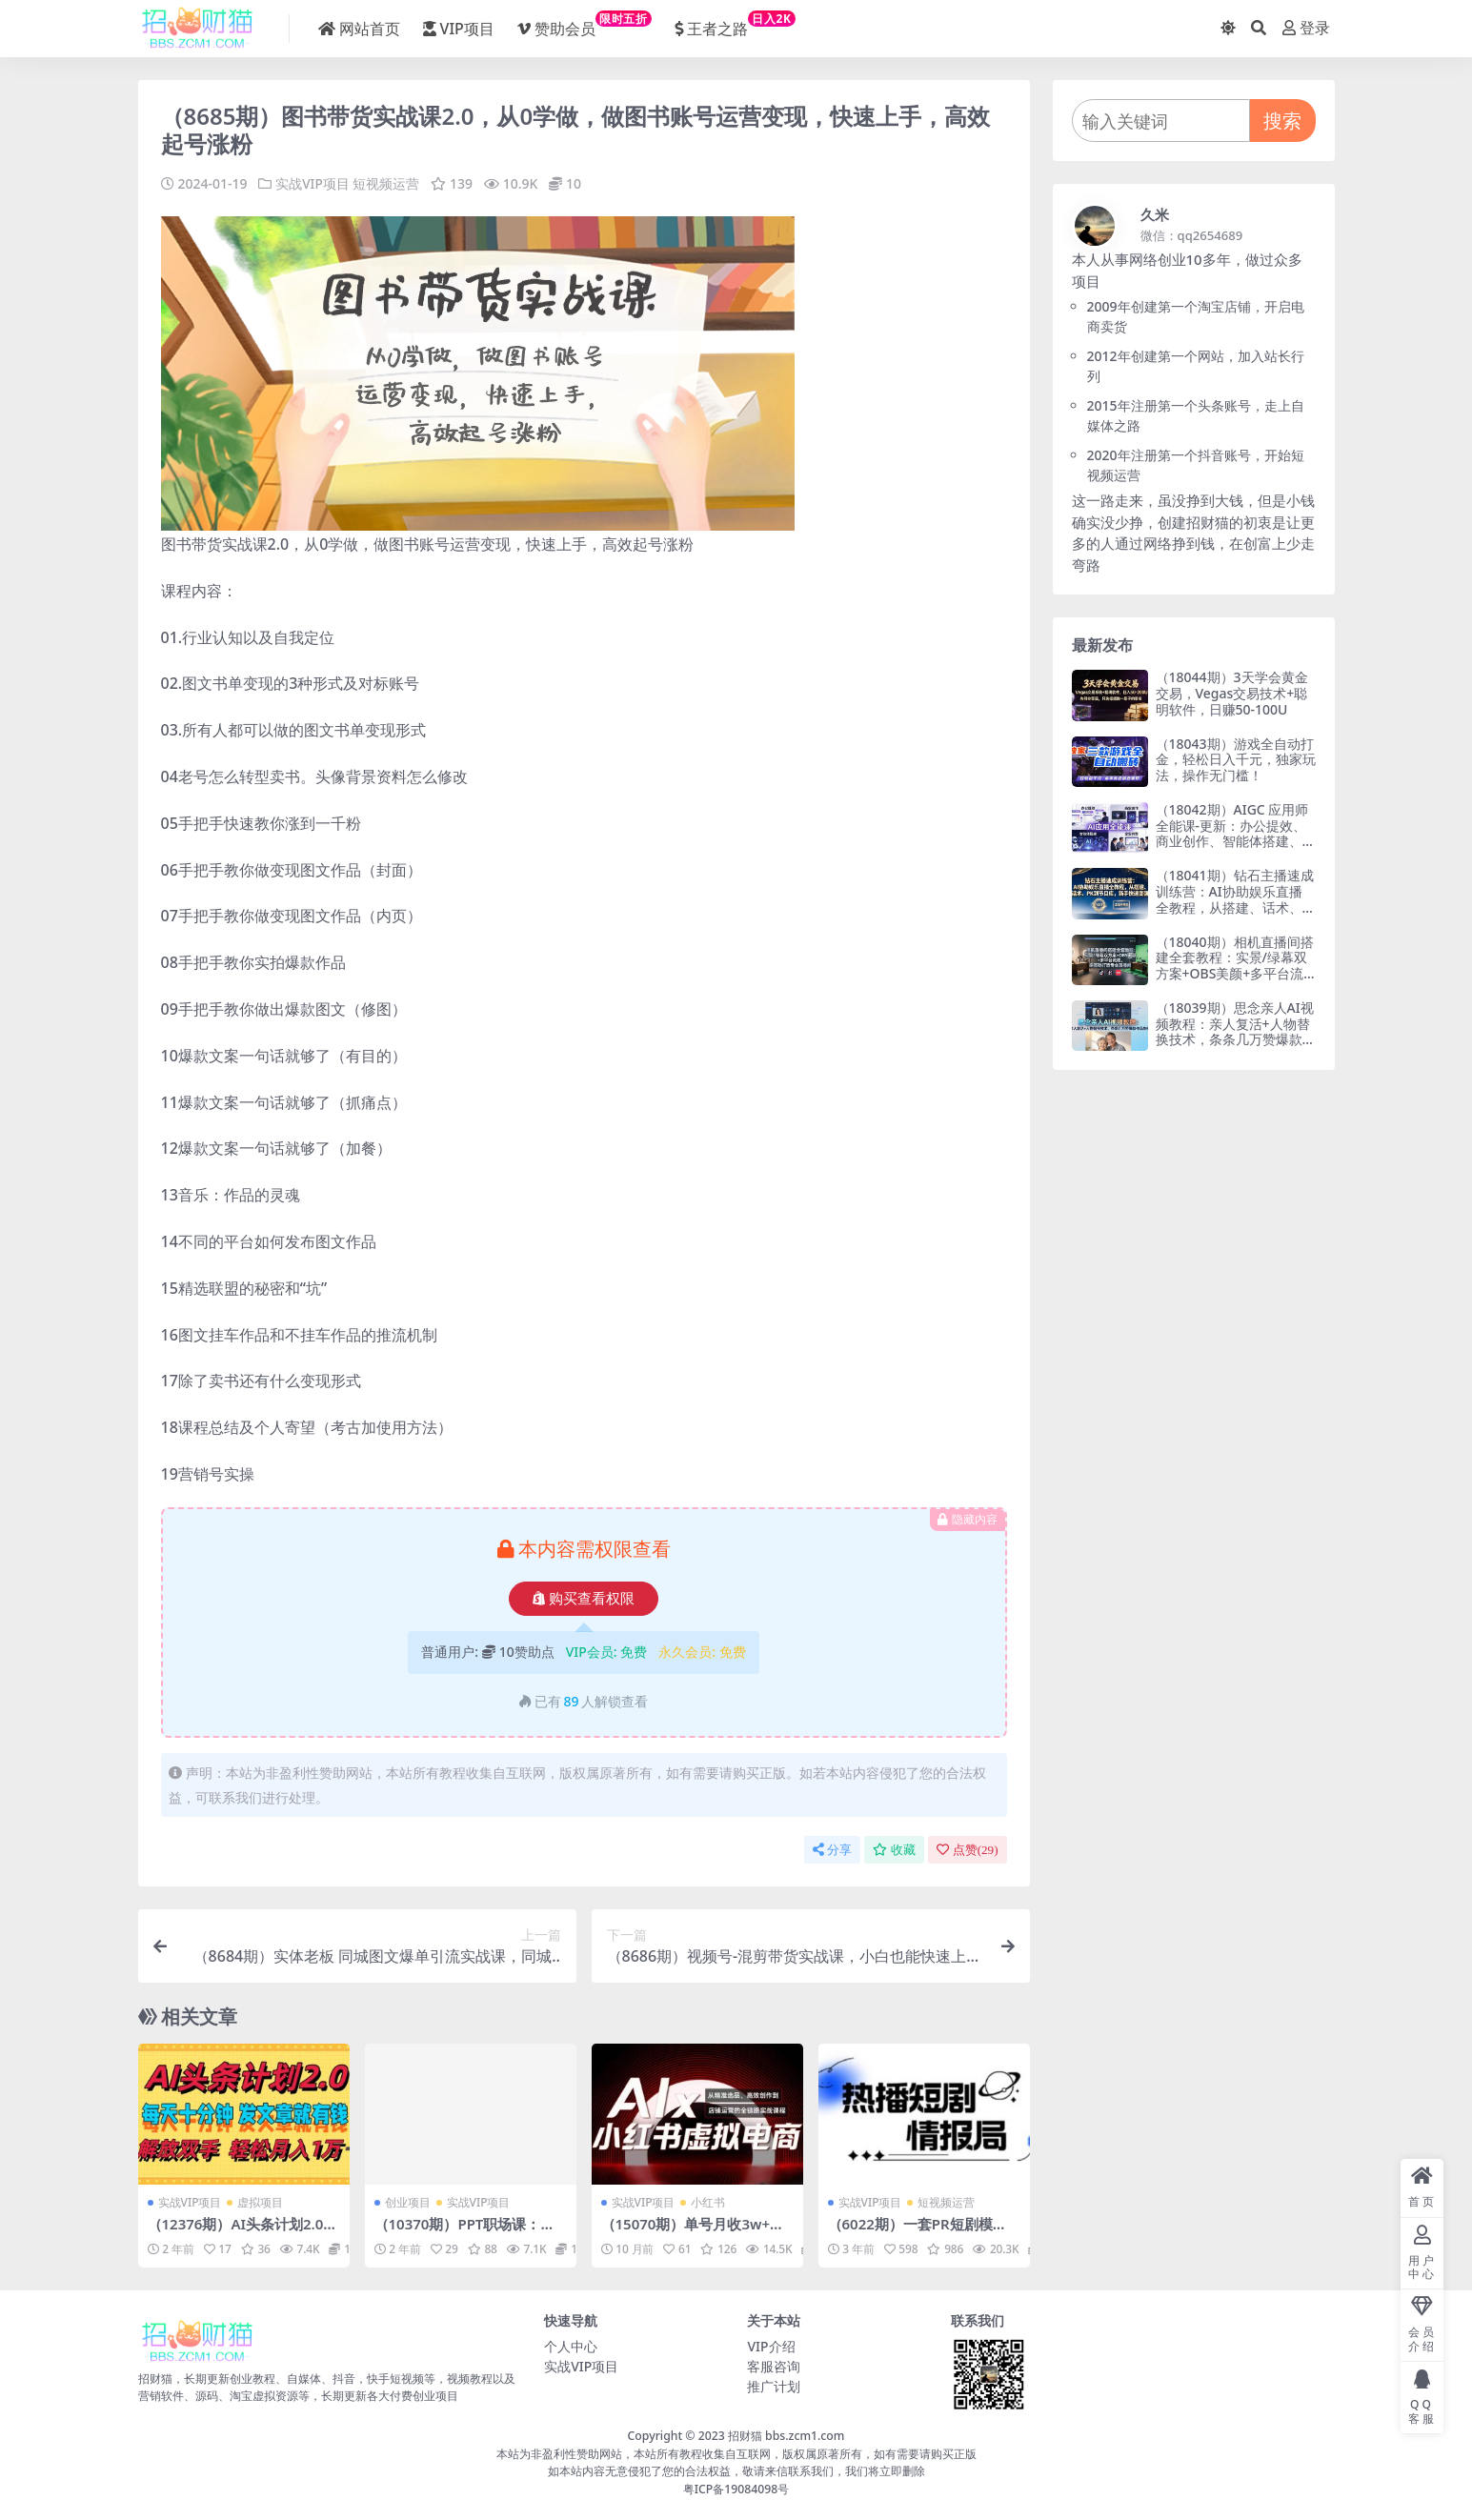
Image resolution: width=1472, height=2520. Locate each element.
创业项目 (408, 2202)
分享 (832, 1849)
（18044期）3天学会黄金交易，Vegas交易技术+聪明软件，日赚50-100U (1232, 693)
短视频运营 (386, 183)
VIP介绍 (771, 2346)
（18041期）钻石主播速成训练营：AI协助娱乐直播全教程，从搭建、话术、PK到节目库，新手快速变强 (1235, 899)
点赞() (967, 1849)
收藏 (894, 1849)
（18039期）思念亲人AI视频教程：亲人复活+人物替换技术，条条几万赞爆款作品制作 (1236, 1031)
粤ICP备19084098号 (736, 2488)
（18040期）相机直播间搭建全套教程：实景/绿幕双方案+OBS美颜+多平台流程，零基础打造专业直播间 (1236, 965)
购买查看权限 (584, 1597)
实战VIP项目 (312, 183)
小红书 (708, 2202)
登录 (1306, 28)
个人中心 (570, 2346)
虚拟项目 (260, 2202)
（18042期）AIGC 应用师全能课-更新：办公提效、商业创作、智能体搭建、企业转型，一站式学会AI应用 (1236, 841)
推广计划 (773, 2386)
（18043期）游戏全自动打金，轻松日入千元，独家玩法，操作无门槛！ (1236, 760)
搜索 (1282, 120)
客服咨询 (773, 2366)
